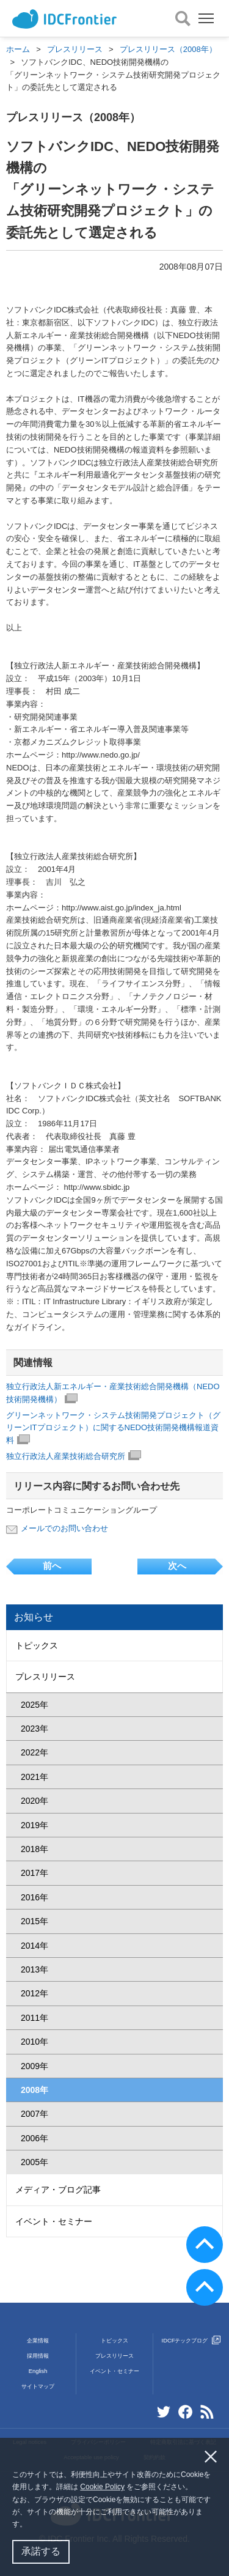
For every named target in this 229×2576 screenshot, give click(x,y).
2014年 (34, 1945)
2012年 (34, 1993)
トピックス (36, 1645)
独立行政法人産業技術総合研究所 (73, 1455)
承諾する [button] (40, 2551)
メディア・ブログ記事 (58, 2189)
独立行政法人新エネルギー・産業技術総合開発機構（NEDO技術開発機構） (113, 1393)
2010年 (34, 2041)
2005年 (34, 2162)
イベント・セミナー (53, 2221)
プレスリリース (75, 49)
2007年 (34, 2114)
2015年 (34, 1921)
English (38, 2371)
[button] (30, 2525)
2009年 (34, 2066)
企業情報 (38, 2341)
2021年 (34, 1777)
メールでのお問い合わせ (64, 1528)
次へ (177, 1566)
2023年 (34, 1728)
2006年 (34, 2138)
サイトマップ (37, 2386)
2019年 (34, 1825)
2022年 (34, 1752)
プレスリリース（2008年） (168, 49)
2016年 (34, 1897)
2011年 (34, 2018)
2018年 (34, 1849)
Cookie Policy (102, 2486)
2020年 (34, 1801)
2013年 (34, 1969)
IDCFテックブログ (191, 2341)
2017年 (34, 1873)
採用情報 (38, 2356)
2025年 (34, 1705)
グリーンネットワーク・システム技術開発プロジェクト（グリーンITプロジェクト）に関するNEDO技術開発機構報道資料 (113, 1428)
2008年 (34, 2090)
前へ (52, 1566)
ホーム (18, 49)
